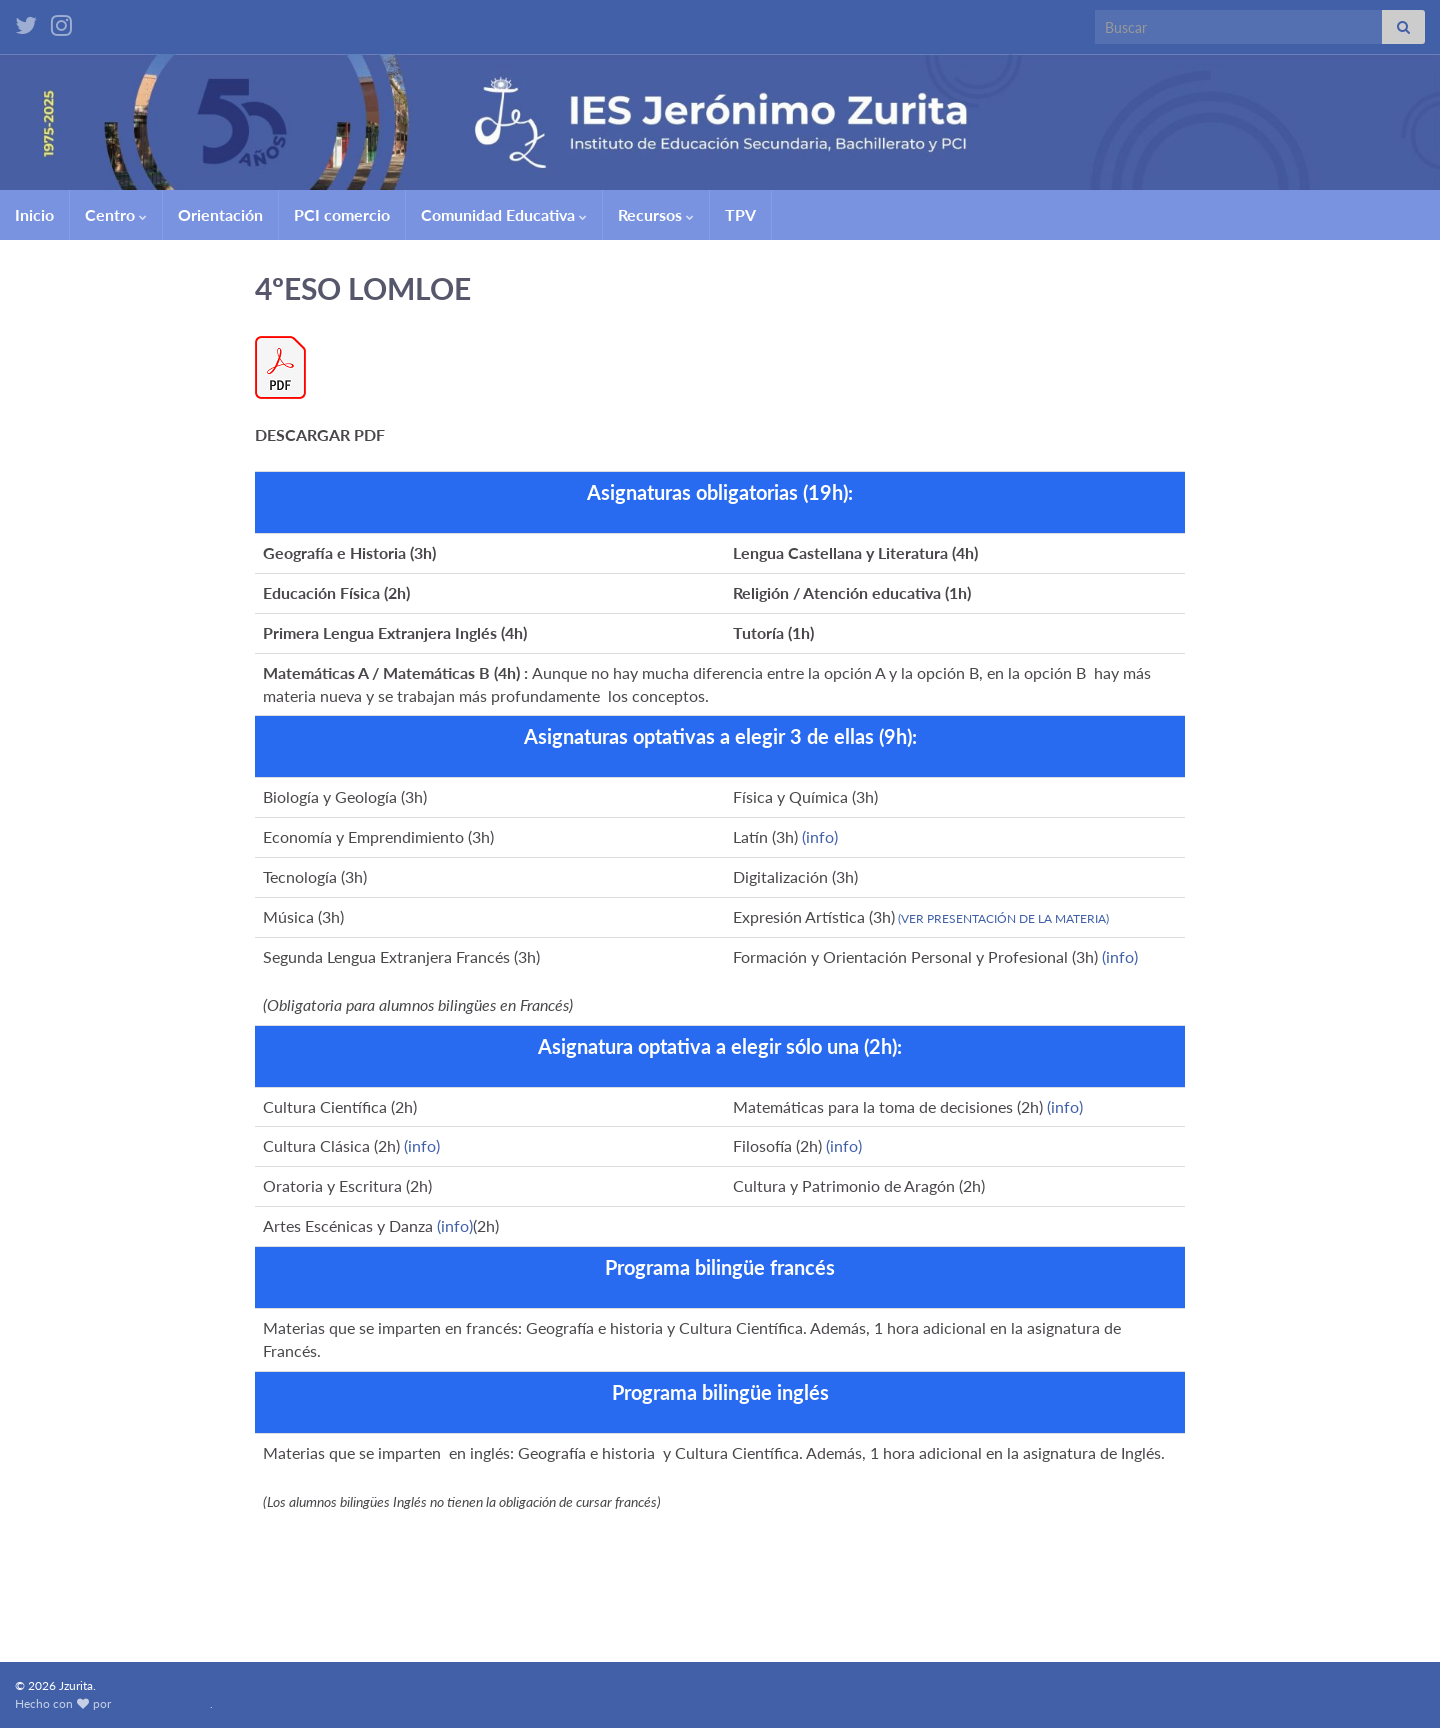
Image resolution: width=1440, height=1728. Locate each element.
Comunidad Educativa (504, 214)
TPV (740, 214)
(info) (820, 836)
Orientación (220, 214)
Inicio (34, 214)
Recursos (656, 214)
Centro (116, 214)
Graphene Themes (162, 1703)
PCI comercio (342, 214)
